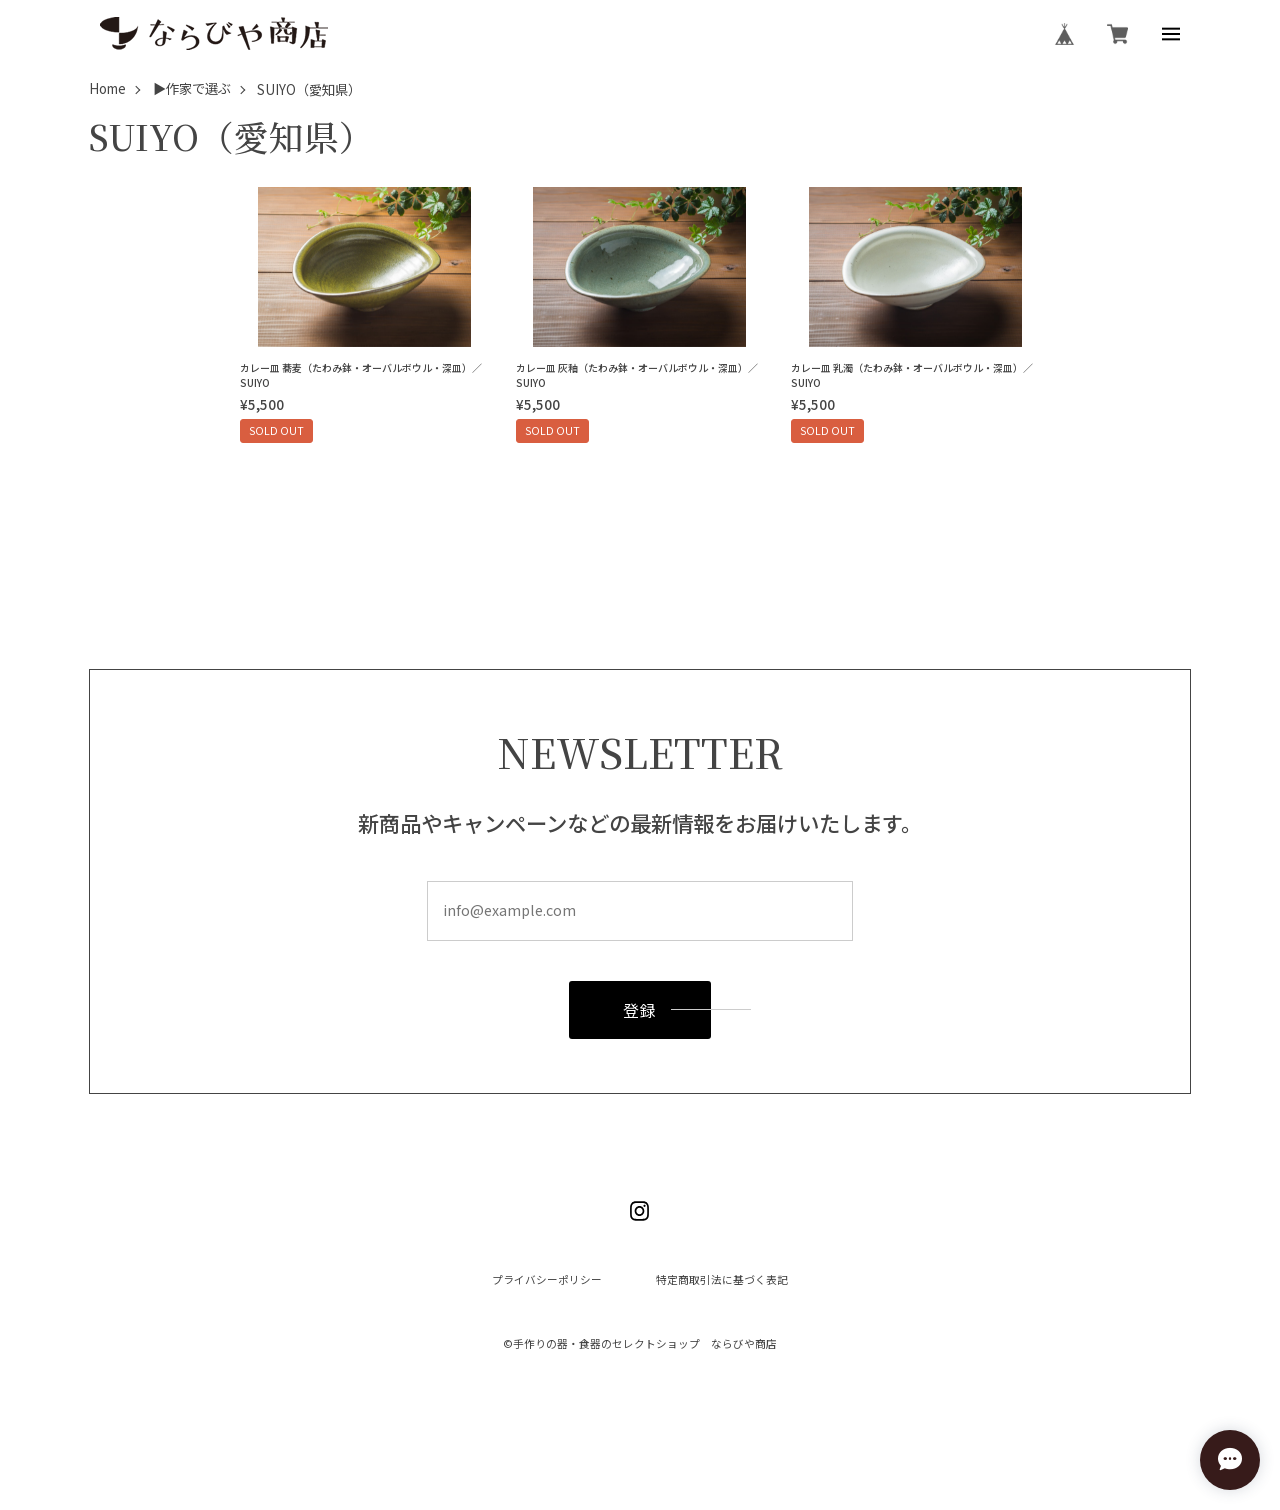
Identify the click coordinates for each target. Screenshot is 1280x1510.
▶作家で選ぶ (192, 89)
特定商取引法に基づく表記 (722, 1280)
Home (107, 89)
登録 (640, 1010)
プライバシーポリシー (547, 1280)
